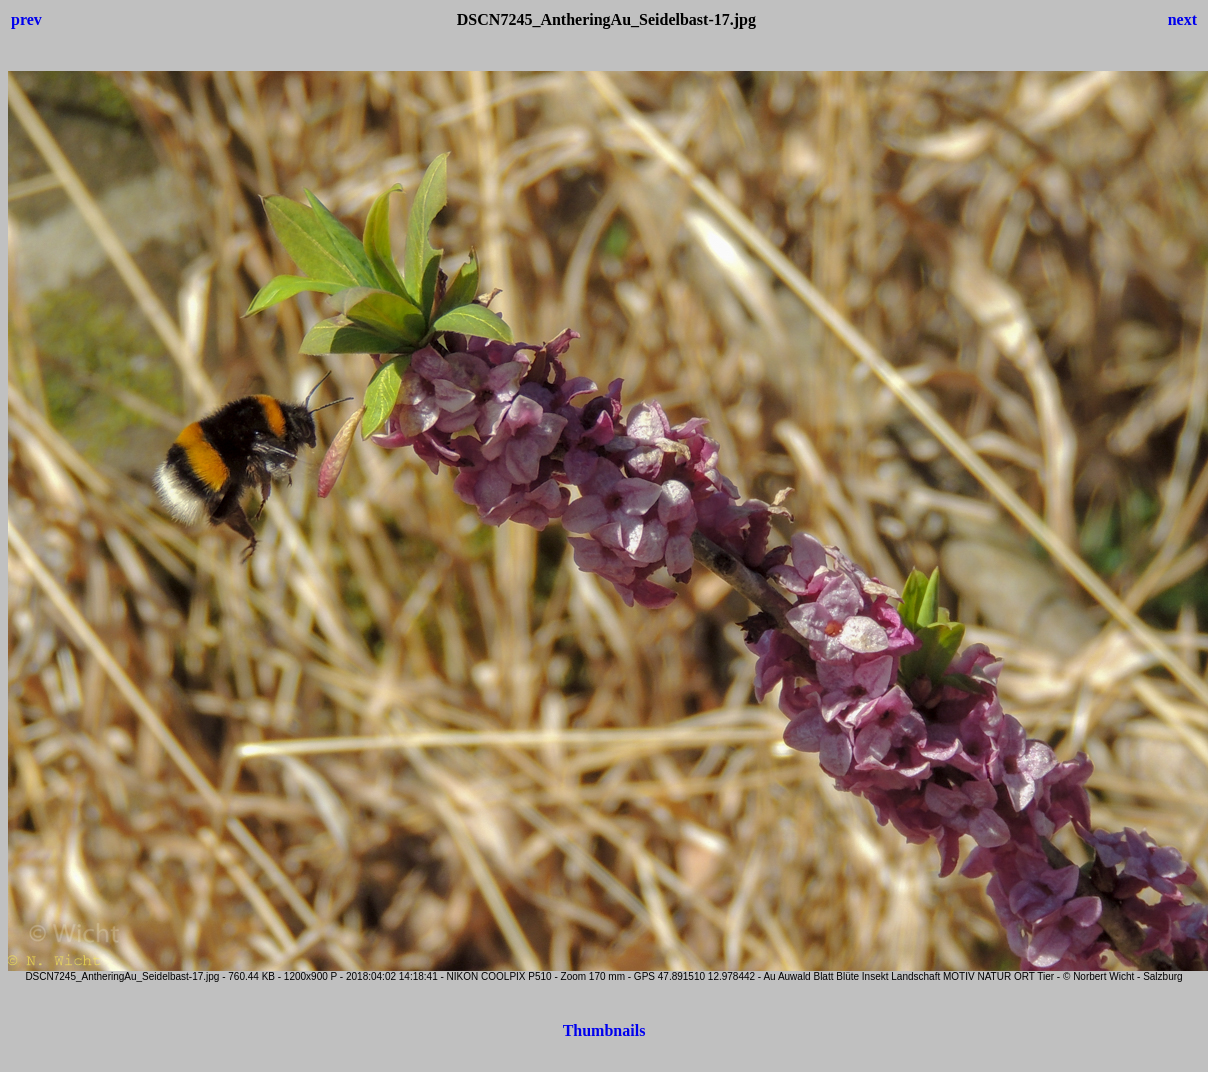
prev (26, 19)
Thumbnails (604, 1030)
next (1182, 19)
